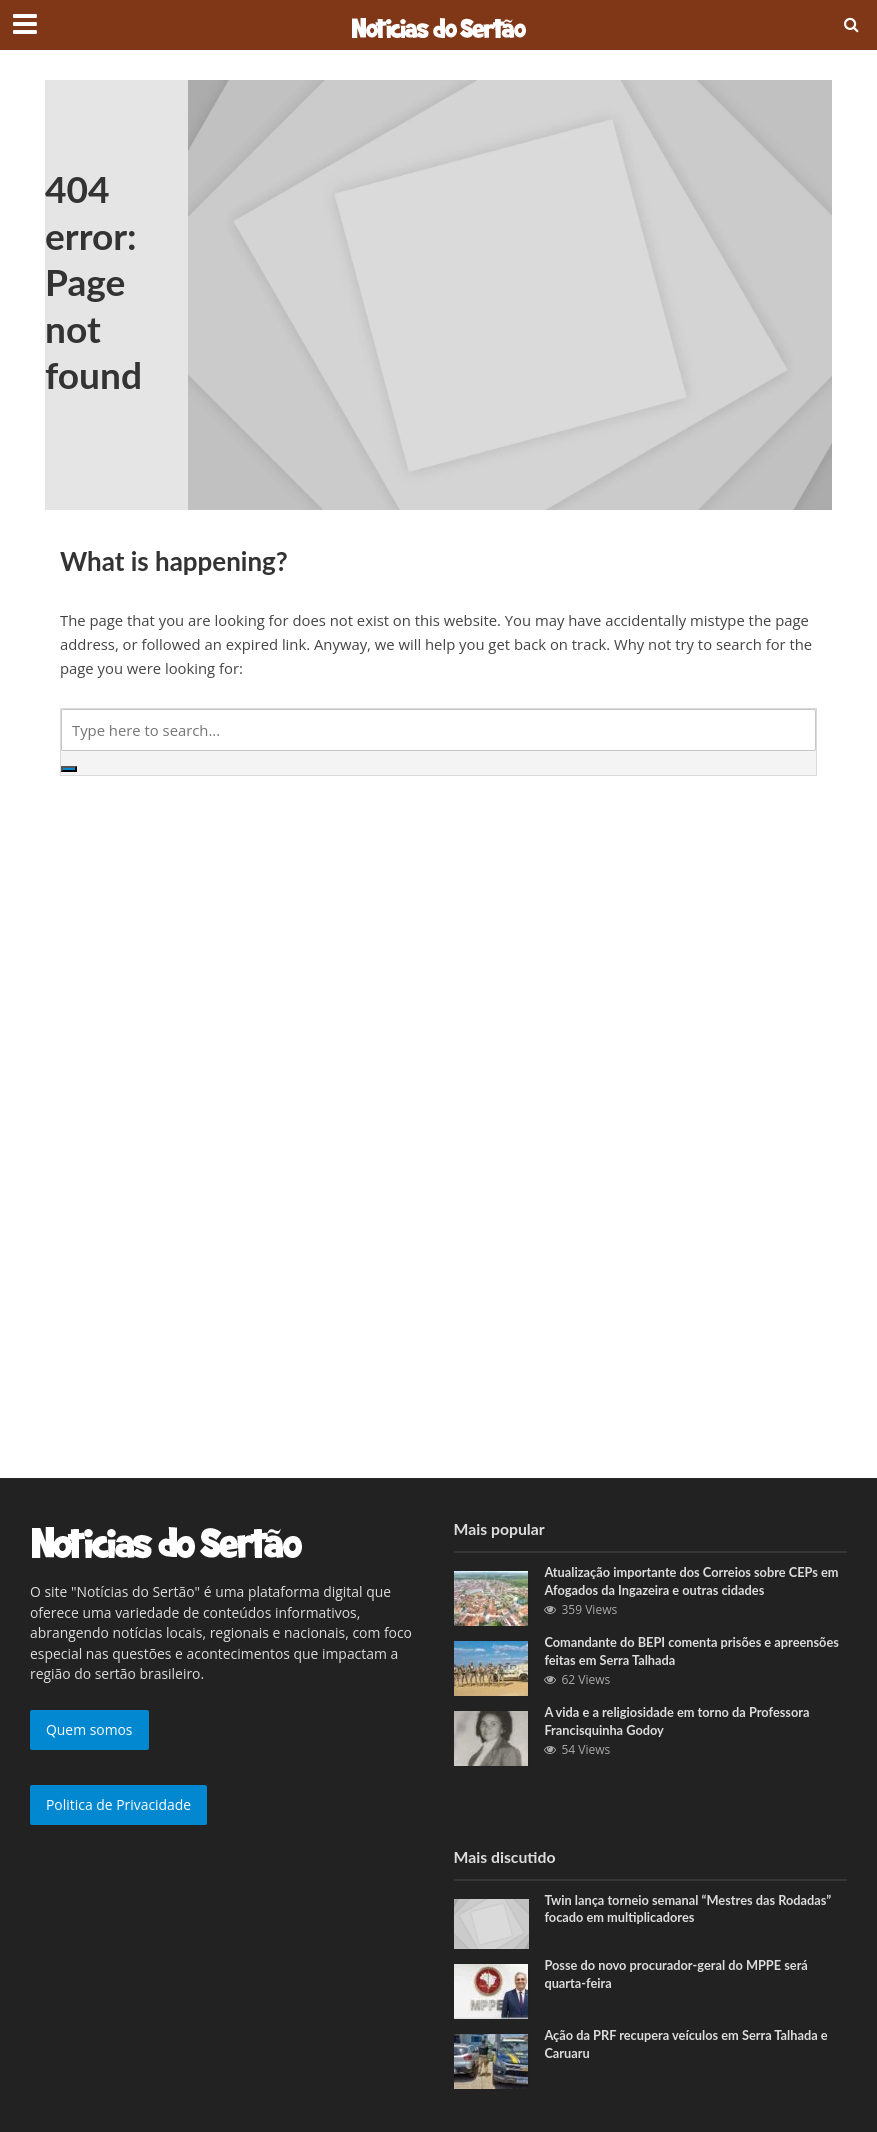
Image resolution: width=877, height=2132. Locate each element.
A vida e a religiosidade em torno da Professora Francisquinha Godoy (678, 1721)
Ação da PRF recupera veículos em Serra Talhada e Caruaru (688, 2044)
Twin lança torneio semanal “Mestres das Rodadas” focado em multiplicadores (689, 1909)
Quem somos (89, 1729)
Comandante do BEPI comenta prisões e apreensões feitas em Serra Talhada (693, 1651)
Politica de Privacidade (118, 1804)
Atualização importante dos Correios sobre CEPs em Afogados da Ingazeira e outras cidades (693, 1581)
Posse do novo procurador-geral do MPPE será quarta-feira (678, 1974)
